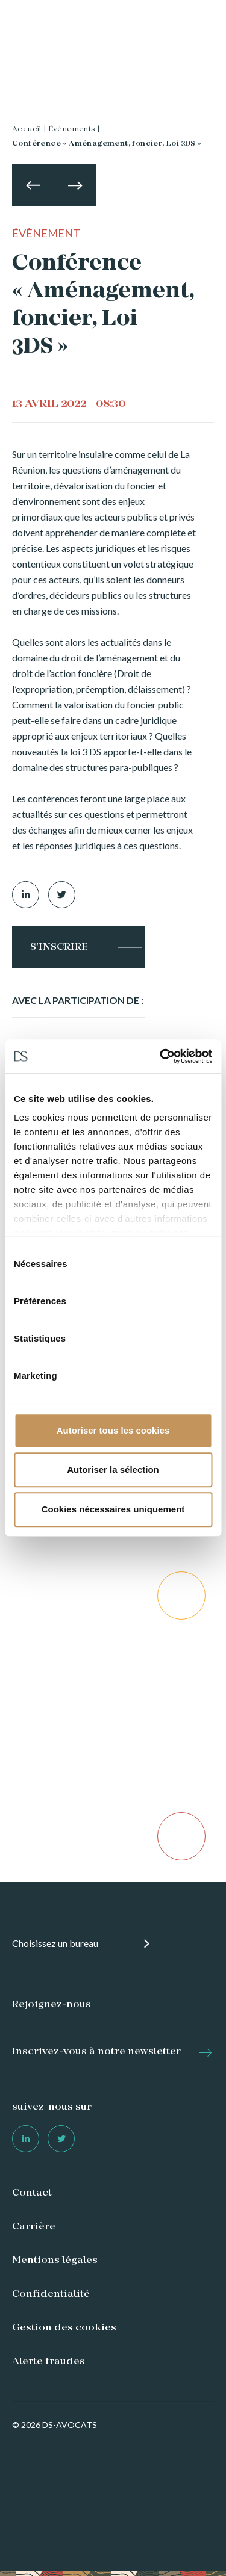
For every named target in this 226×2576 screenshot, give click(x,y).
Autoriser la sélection (113, 1469)
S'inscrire (59, 947)
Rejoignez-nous (51, 2005)
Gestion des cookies (64, 2328)
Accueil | (29, 129)
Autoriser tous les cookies (113, 1430)
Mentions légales (55, 2261)
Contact (32, 2193)
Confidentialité (51, 2294)
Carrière (33, 2227)
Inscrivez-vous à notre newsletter (96, 2052)
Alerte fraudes (48, 2362)
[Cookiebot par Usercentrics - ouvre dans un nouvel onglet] (161, 1056)
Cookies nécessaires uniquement (113, 1509)
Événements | (74, 129)
